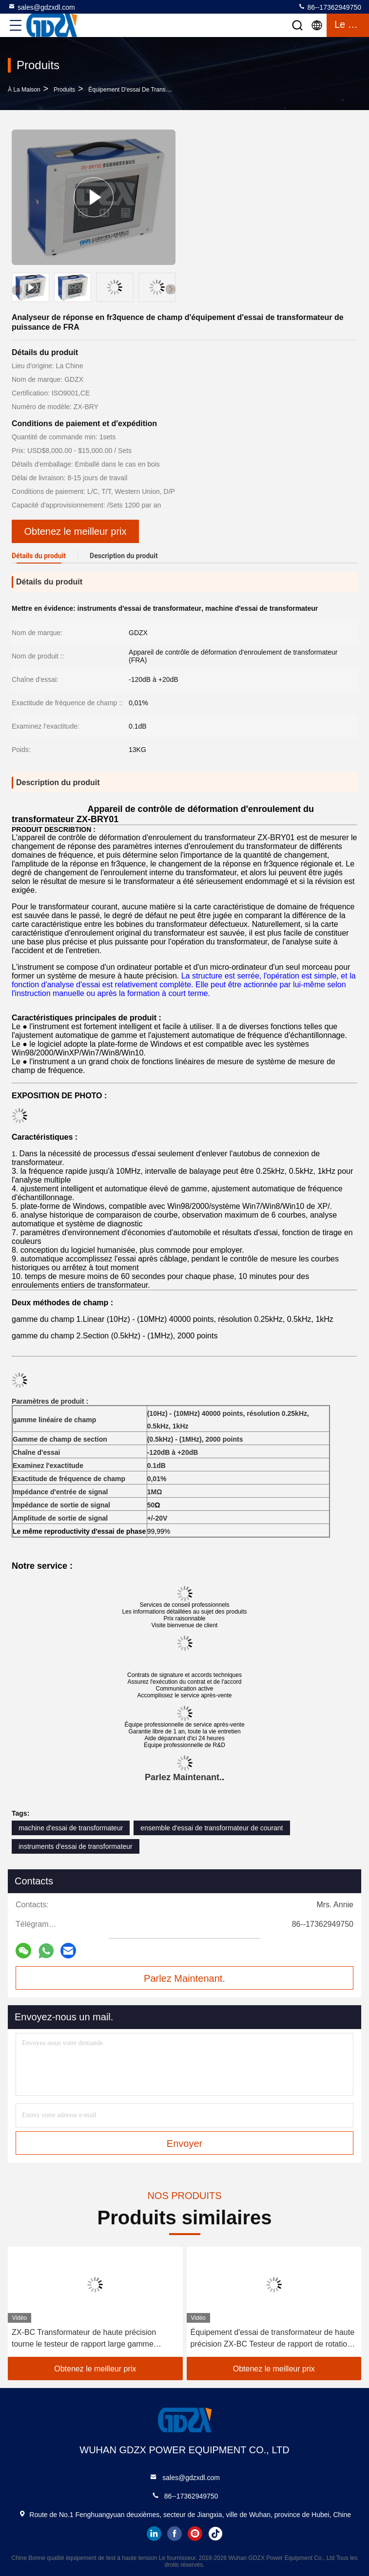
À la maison (24, 89)
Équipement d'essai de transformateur (139, 89)
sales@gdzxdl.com (41, 6)
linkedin (154, 2533)
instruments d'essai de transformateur (76, 1846)
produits (64, 89)
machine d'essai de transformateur (71, 1828)
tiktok (215, 2533)
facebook (174, 2533)
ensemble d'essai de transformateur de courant (211, 1828)
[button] (170, 289)
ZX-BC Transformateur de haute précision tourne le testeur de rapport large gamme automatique (84, 2339)
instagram (195, 2533)
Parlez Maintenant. (183, 1777)
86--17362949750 (329, 6)
